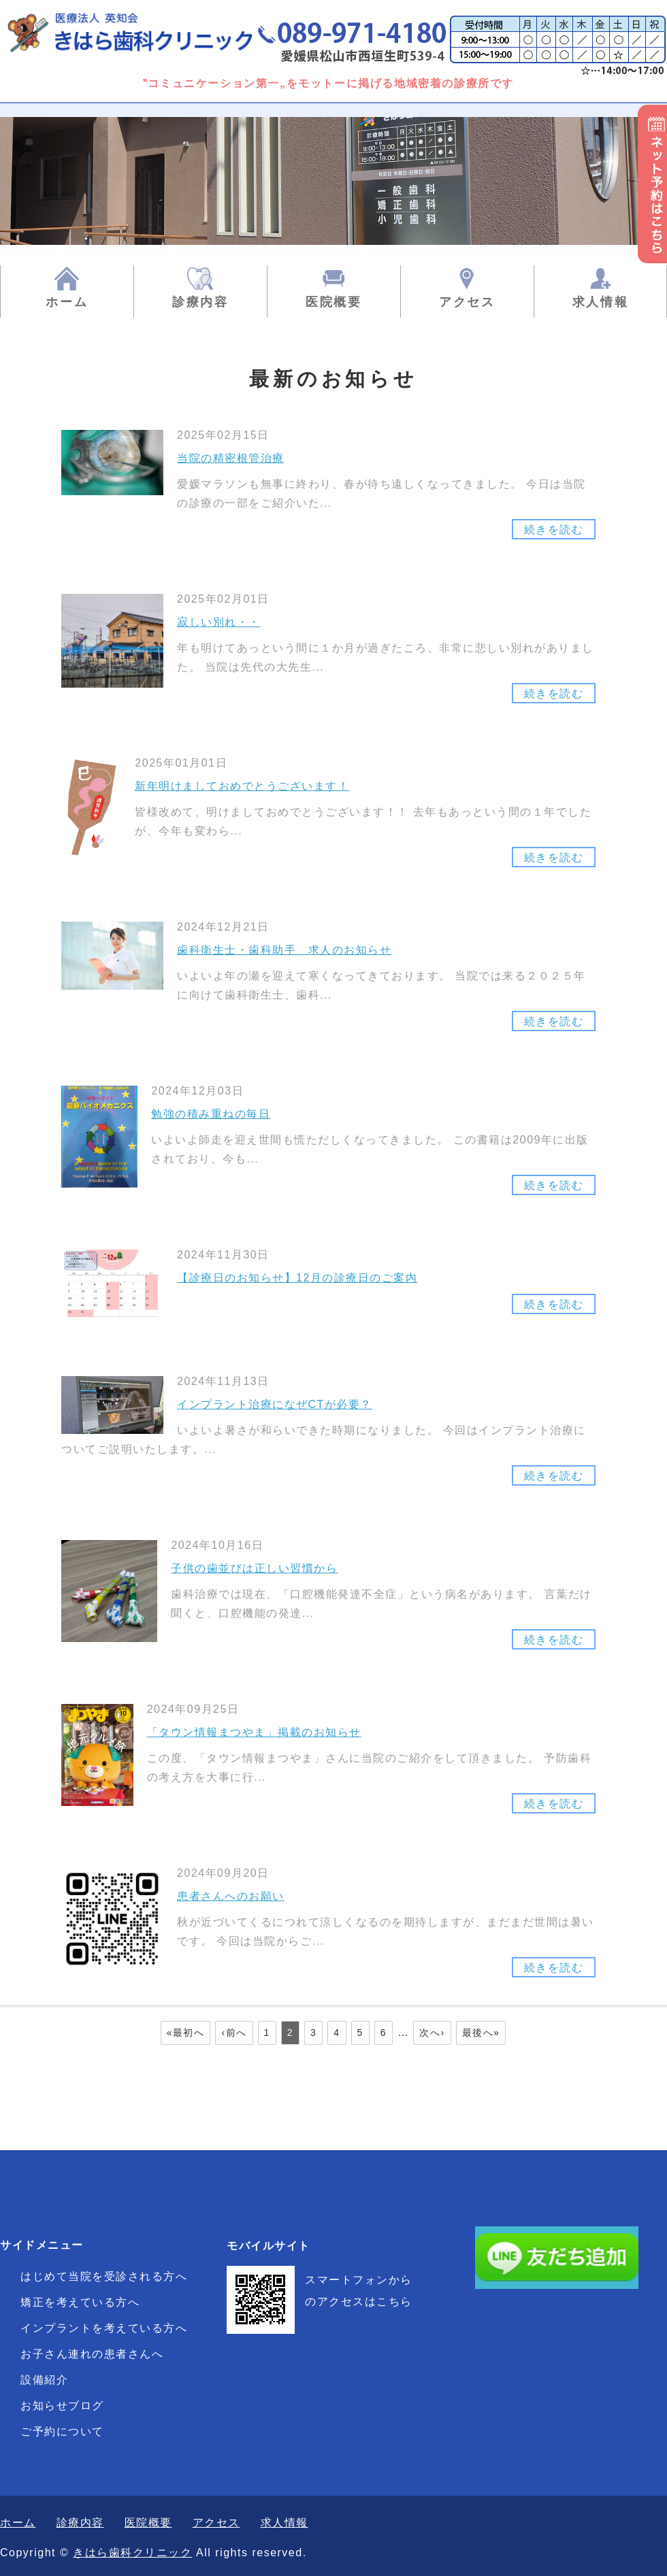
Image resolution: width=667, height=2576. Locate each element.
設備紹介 (44, 2380)
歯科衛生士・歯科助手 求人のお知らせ (284, 950)
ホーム (67, 302)
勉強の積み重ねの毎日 (210, 1114)
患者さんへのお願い (230, 1896)
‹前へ (233, 2032)
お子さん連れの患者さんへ (91, 2354)
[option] (333, 181)
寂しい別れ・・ (219, 622)
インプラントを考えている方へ (103, 2328)
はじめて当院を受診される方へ (103, 2276)
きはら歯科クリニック (132, 2552)
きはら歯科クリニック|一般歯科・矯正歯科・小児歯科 (146, 32)
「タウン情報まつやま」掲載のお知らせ (254, 1732)
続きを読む (554, 693)
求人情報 (600, 302)
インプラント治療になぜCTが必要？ (274, 1404)
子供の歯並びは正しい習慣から (254, 1568)
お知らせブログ (62, 2405)
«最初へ (186, 2032)
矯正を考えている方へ (80, 2302)
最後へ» (481, 2032)
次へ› (431, 2032)
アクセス (467, 302)
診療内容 (200, 302)
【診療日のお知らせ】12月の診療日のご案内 (297, 1278)
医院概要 (334, 302)
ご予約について (62, 2431)
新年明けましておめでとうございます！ (242, 786)
